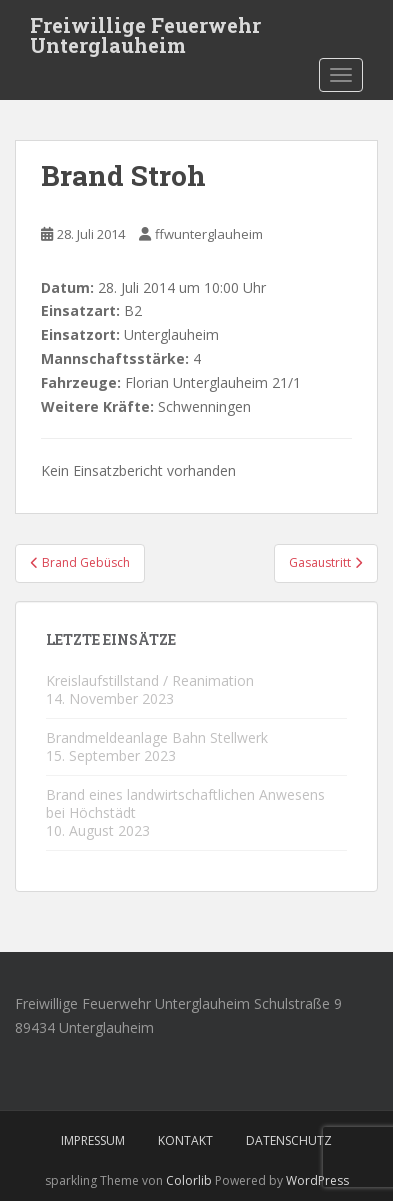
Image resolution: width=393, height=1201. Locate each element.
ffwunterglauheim (209, 234)
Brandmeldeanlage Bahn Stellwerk (157, 737)
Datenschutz (289, 1140)
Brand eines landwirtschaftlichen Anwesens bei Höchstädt (185, 803)
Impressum (93, 1140)
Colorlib (189, 1180)
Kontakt (185, 1140)
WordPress (317, 1180)
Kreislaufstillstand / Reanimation (150, 680)
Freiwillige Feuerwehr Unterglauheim (145, 31)
